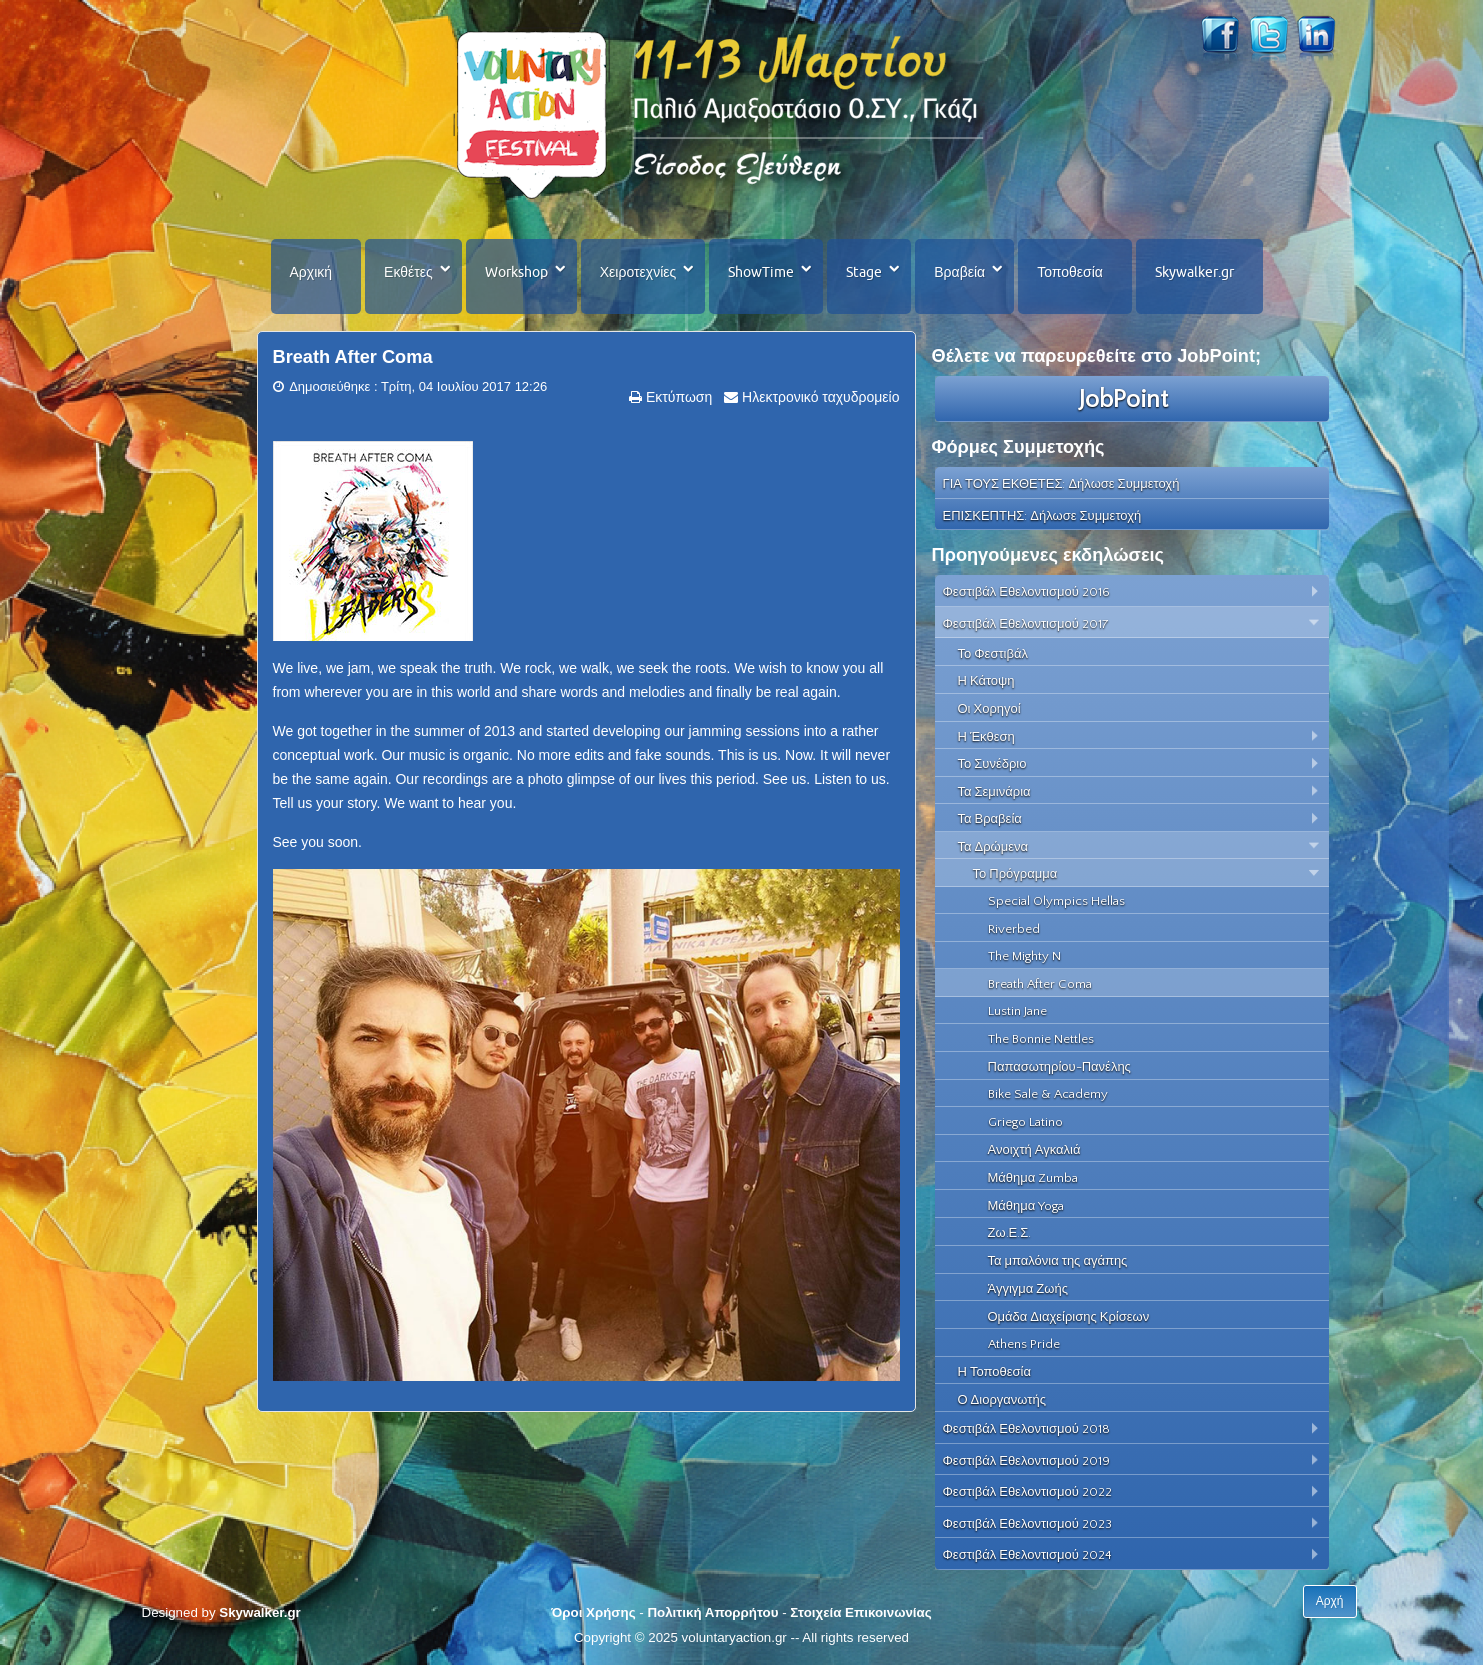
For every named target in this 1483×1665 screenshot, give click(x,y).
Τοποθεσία (1070, 272)
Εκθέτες (408, 272)
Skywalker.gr (1194, 272)
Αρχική (311, 272)
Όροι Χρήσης (593, 1612)
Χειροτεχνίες (638, 272)
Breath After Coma (353, 357)
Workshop (516, 272)
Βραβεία (959, 272)
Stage (864, 272)
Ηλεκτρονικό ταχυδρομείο (818, 397)
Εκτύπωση (677, 397)
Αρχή (1330, 1601)
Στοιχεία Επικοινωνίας (860, 1612)
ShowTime (761, 272)
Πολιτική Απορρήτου (712, 1612)
